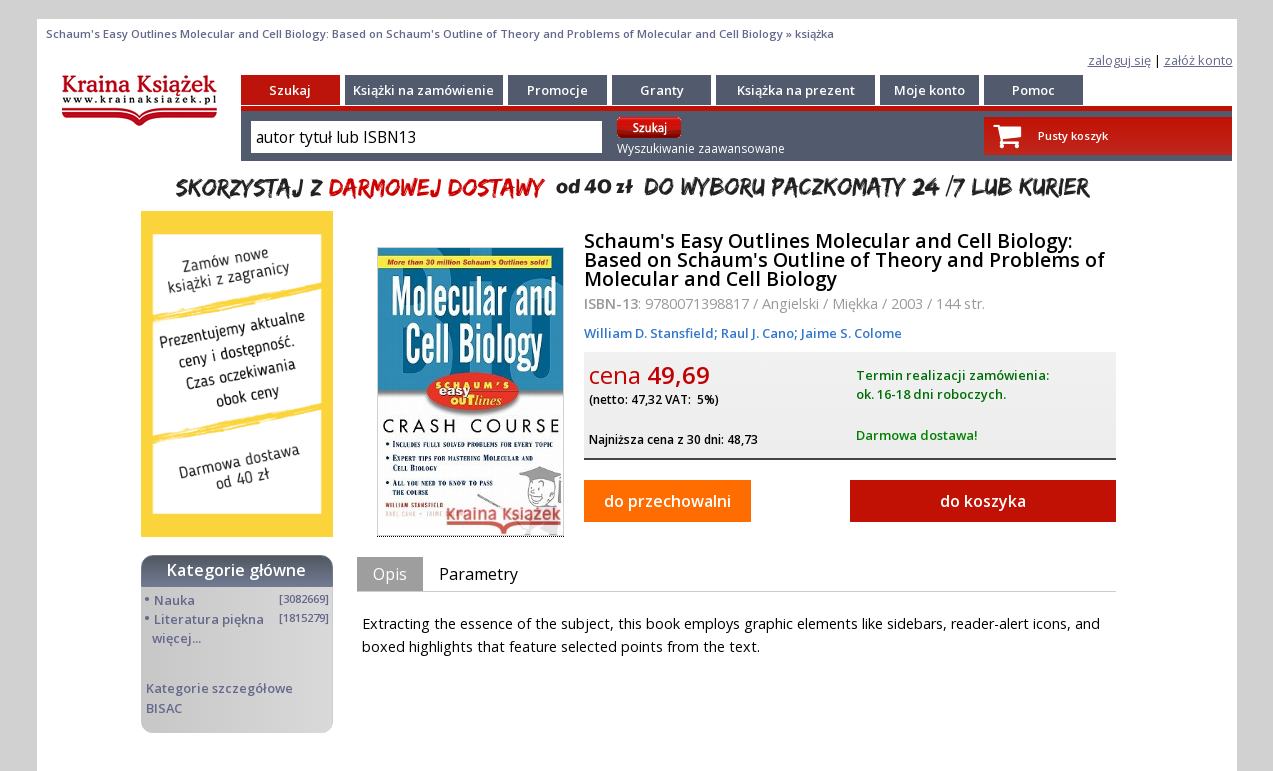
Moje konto (929, 90)
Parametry (478, 574)
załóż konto (1198, 60)
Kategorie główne (236, 570)
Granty (662, 90)
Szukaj (290, 90)
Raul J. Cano (756, 333)
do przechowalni (667, 501)
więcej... (176, 638)
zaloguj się (1119, 60)
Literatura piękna (209, 619)
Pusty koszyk (1073, 135)
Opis (390, 574)
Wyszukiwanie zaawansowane (701, 148)
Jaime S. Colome (850, 333)
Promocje (557, 90)
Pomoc (1033, 90)
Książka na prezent (796, 90)
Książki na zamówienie (423, 90)
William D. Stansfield (649, 333)
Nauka (174, 600)
